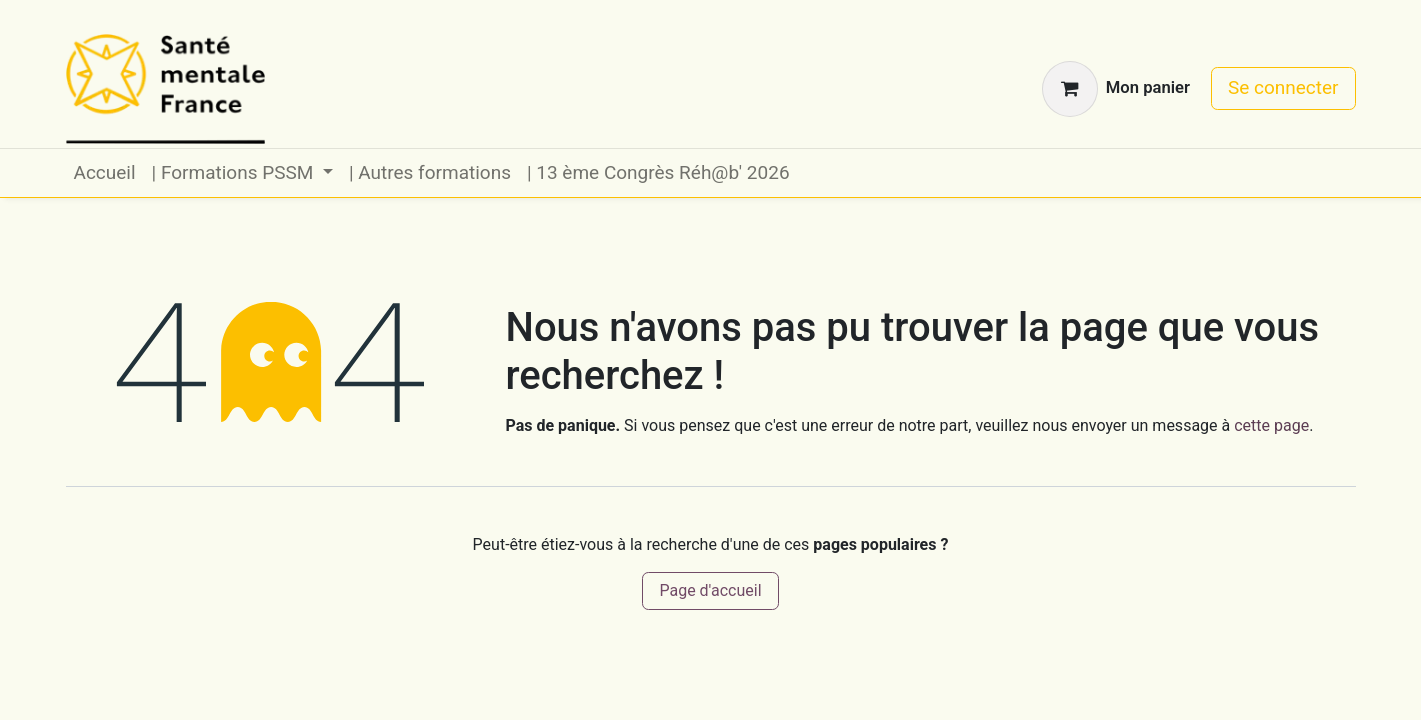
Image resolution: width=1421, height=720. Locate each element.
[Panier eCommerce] (1116, 89)
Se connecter (1283, 87)
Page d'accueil (710, 590)
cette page (1271, 425)
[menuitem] (105, 173)
